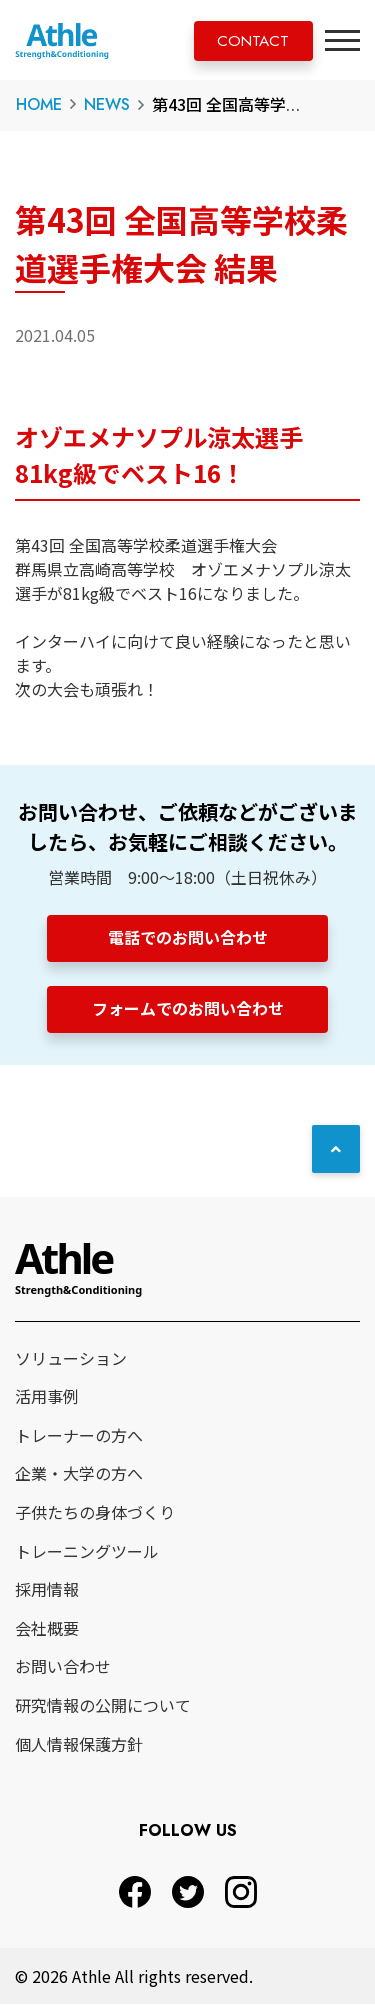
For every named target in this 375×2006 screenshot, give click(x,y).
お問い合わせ (63, 1669)
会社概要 (47, 1630)
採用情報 (47, 1592)
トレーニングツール (87, 1553)
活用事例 (47, 1399)
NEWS (107, 104)
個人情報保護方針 (79, 1746)
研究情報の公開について (103, 1708)
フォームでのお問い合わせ (188, 1009)
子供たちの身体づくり (95, 1515)
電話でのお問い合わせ (188, 937)
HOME (39, 104)
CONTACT (249, 41)
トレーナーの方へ (79, 1437)
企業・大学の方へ (79, 1476)
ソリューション (71, 1360)
